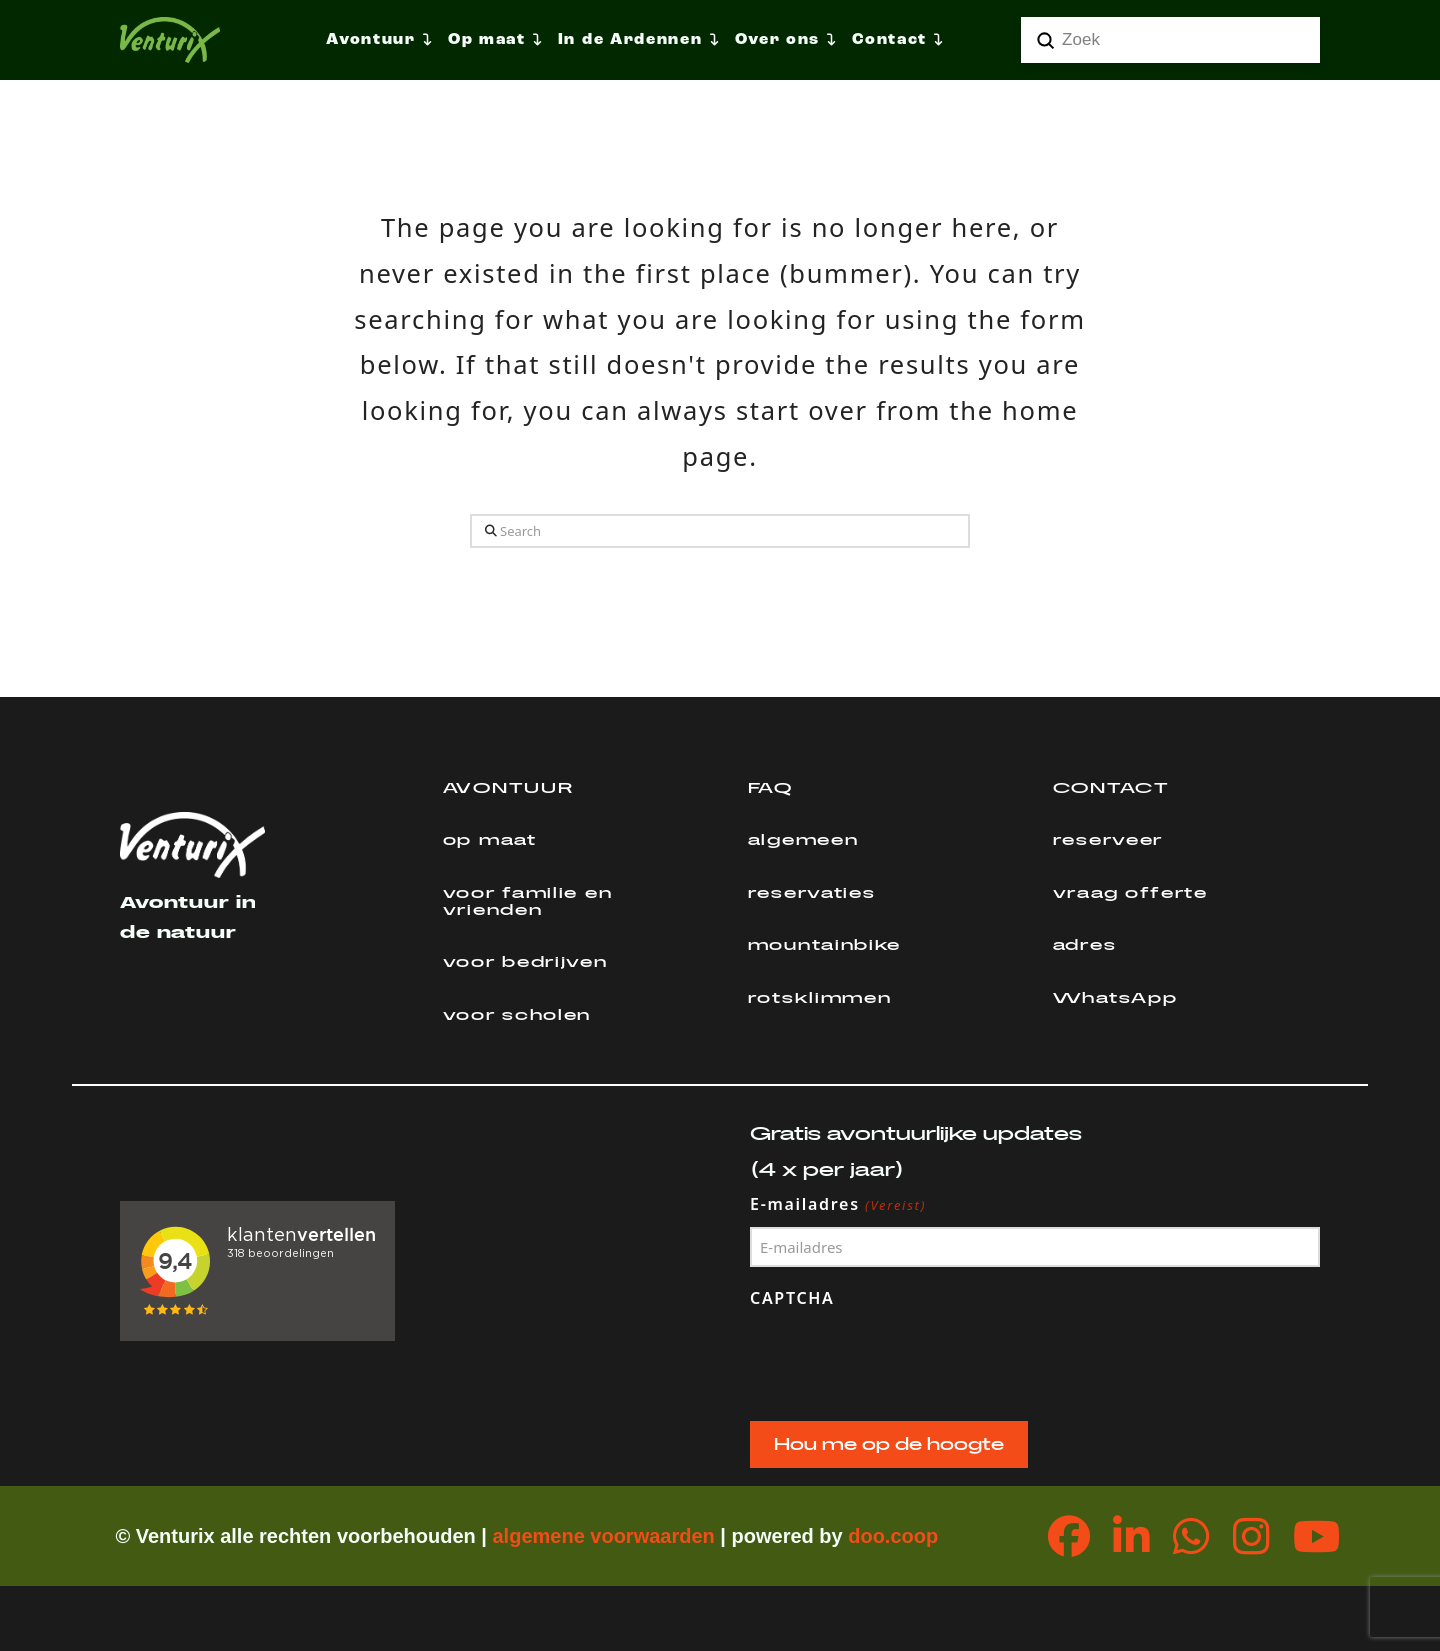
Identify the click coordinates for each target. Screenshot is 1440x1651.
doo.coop (893, 1536)
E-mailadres (838, 1205)
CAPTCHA (792, 1298)
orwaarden (664, 1536)
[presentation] (902, 1360)
